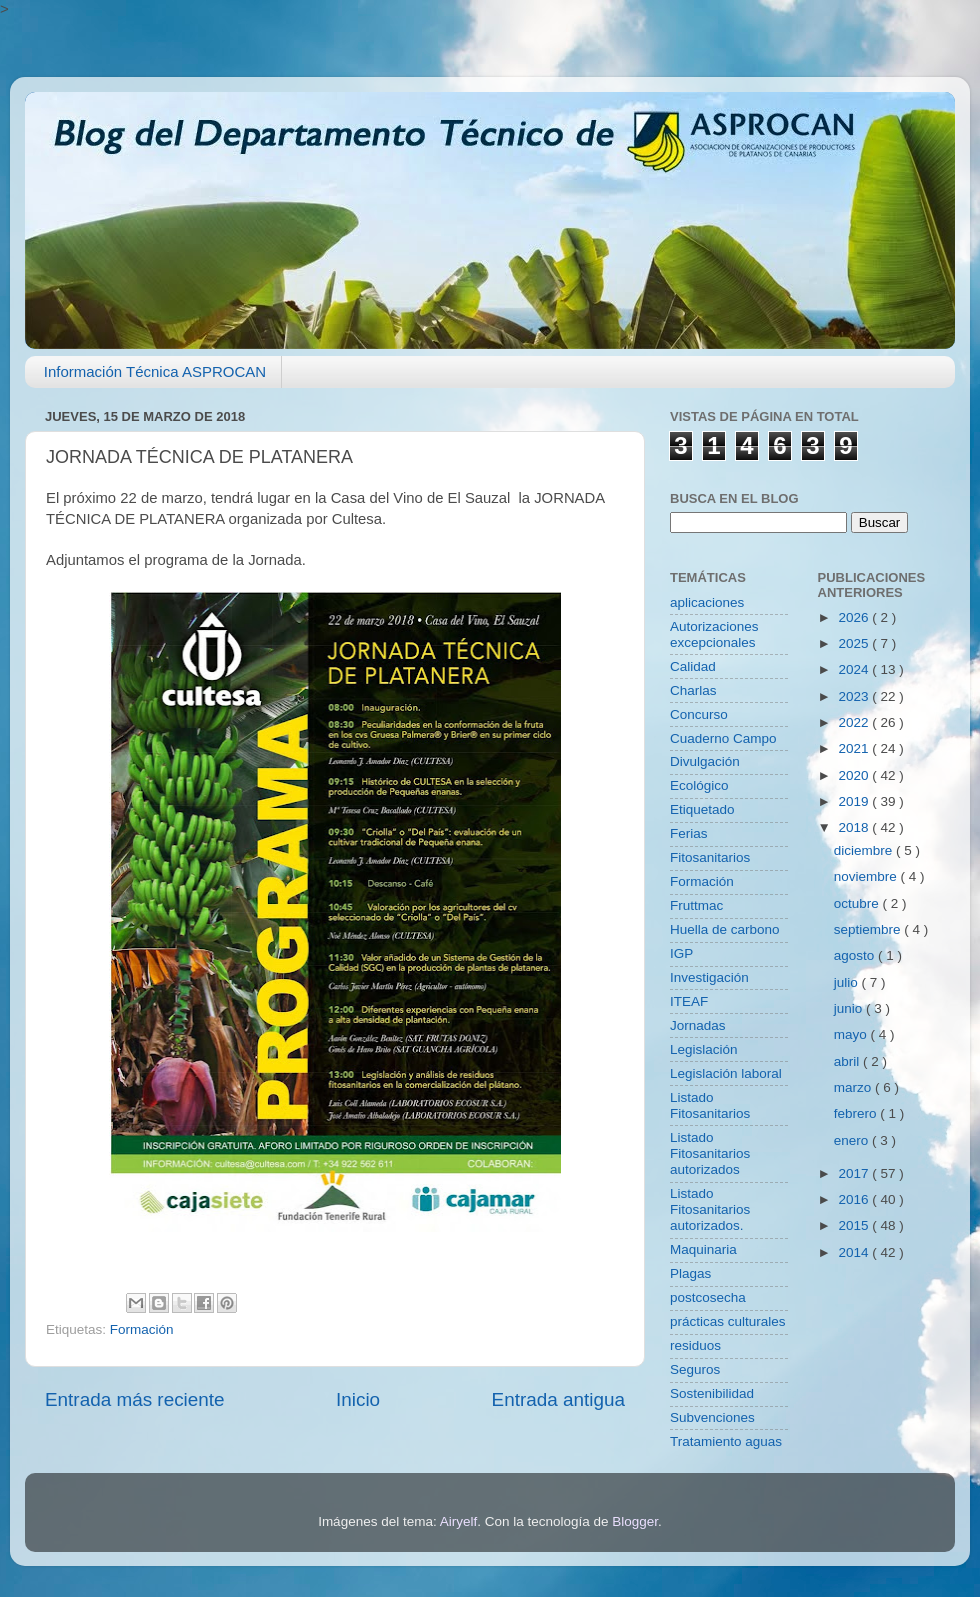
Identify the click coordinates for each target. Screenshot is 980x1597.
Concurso (699, 714)
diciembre (865, 850)
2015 (855, 1225)
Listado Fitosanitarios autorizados (710, 1153)
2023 (855, 696)
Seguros (695, 1369)
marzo (854, 1087)
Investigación (709, 977)
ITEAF (689, 1001)
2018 (855, 827)
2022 (855, 722)
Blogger (635, 1521)
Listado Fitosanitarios (710, 1105)
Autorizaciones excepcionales (714, 634)
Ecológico (699, 785)
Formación (142, 1329)
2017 (855, 1173)
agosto (856, 955)
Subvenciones (712, 1417)
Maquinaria (703, 1249)
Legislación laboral (726, 1073)
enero (853, 1140)
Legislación (704, 1049)
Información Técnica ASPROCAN (155, 371)
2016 (855, 1199)
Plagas (690, 1273)
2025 (855, 643)
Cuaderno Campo (723, 738)
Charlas (693, 690)
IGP (681, 953)
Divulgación (705, 761)
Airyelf (459, 1521)
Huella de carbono (725, 929)
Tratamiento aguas (726, 1441)
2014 (855, 1252)
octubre (858, 903)
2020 (855, 775)
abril (848, 1061)
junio (850, 1008)
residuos (695, 1345)
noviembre (867, 876)
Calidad (693, 666)
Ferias (689, 833)
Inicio (358, 1399)
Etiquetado (702, 809)
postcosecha (708, 1297)
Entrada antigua (558, 1399)
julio (848, 982)
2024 (855, 669)
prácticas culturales (728, 1321)
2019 (855, 801)
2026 (855, 617)
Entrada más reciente (135, 1399)
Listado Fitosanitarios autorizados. (710, 1209)
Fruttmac (696, 905)
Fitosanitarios (710, 857)
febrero (857, 1113)
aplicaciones (707, 602)
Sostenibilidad (712, 1393)
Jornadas (698, 1025)
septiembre (869, 929)
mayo (852, 1034)
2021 (855, 748)
